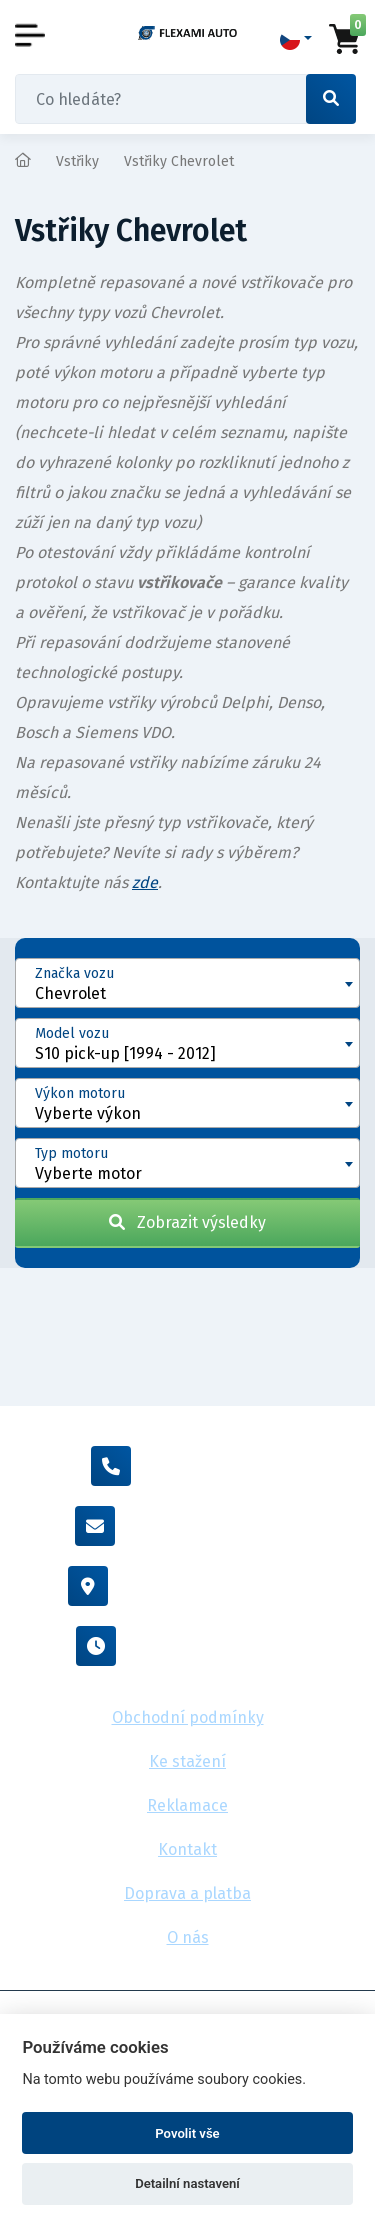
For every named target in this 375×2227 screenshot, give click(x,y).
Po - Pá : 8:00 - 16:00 (187, 1646)
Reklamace (187, 1805)
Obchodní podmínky (188, 1717)
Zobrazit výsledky (187, 1222)
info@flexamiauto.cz (188, 1526)
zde (145, 882)
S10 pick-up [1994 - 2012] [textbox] (125, 1053)
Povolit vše (187, 2133)
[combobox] (187, 983)
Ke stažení (187, 1761)
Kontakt (187, 1849)
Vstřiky (77, 161)
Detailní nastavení (187, 2183)
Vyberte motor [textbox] (88, 1173)
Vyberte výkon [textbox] (88, 1113)
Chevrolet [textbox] (70, 993)
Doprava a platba (187, 1893)
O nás (188, 1937)
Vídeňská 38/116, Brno (188, 1586)
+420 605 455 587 (187, 1466)
